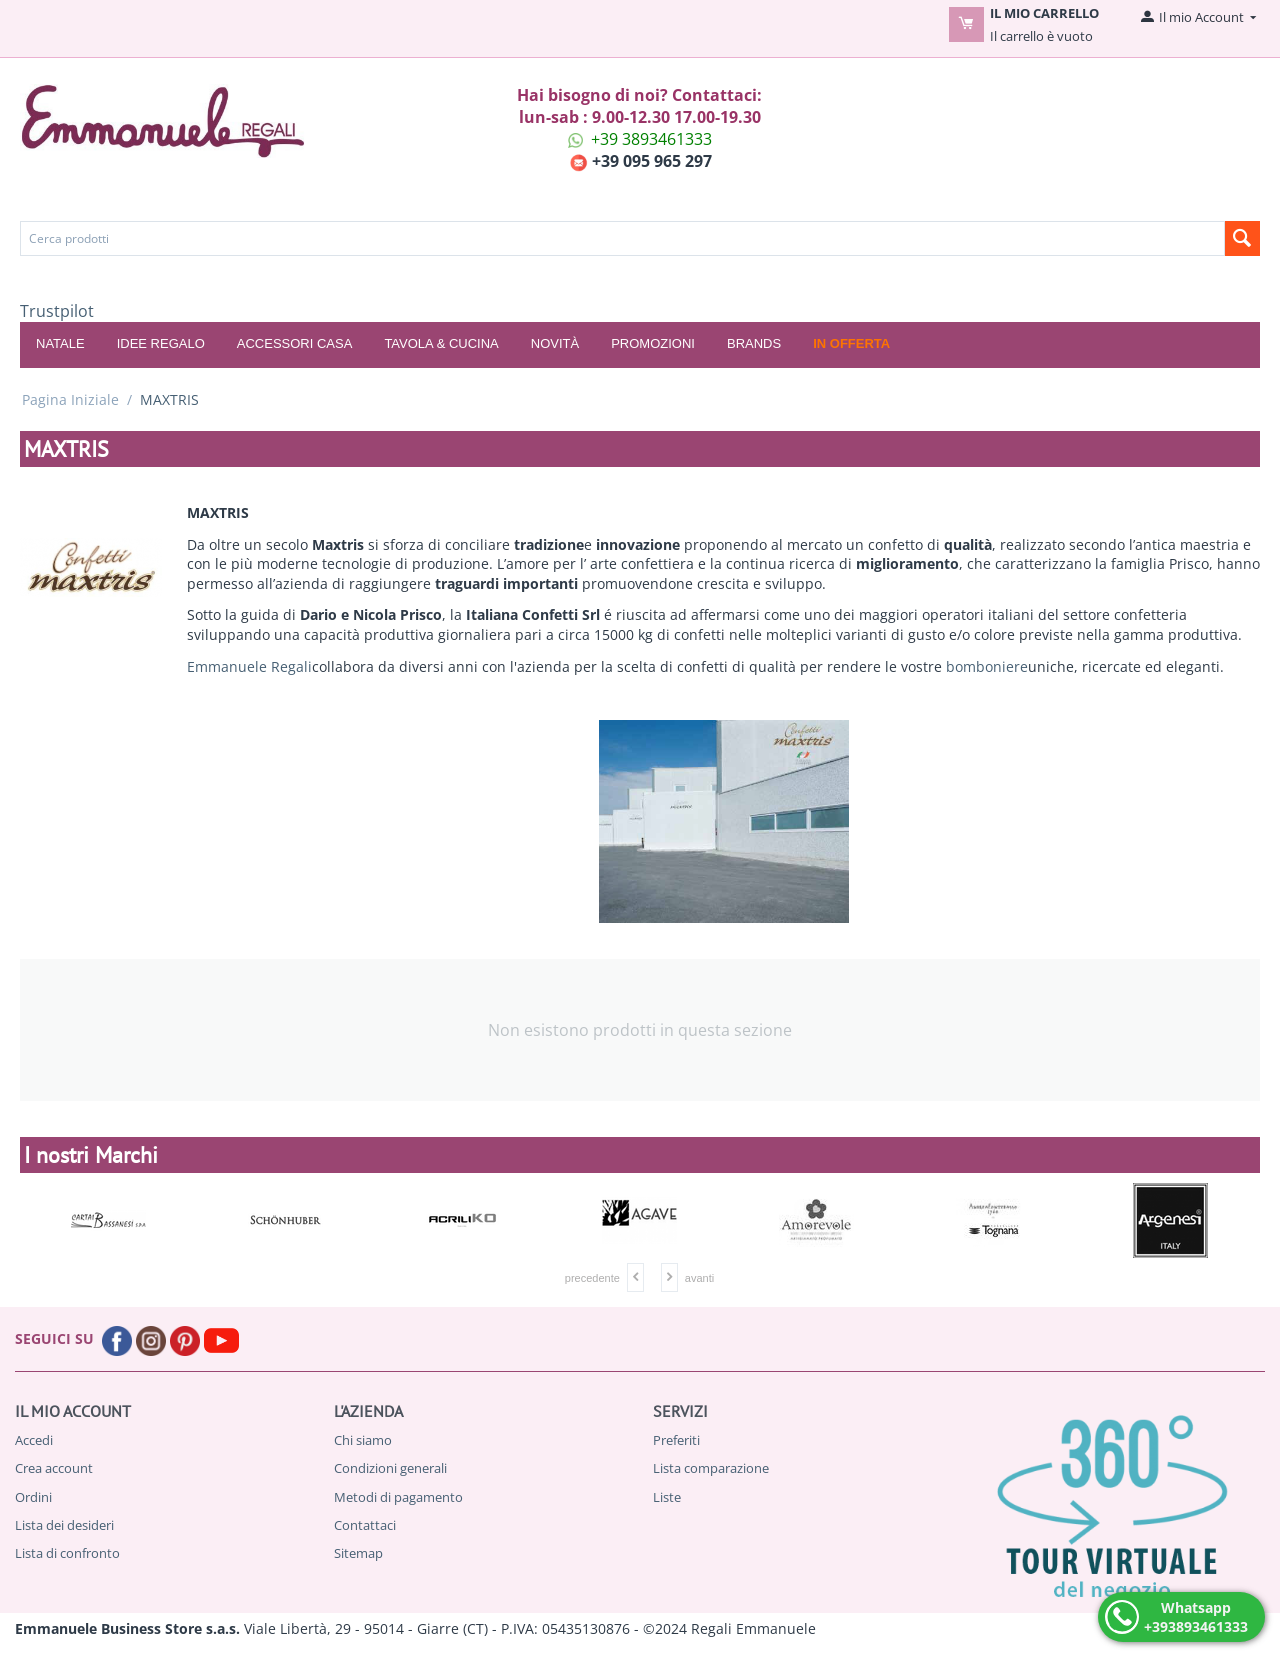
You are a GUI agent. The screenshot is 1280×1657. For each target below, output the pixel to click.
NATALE (60, 343)
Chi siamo (363, 1440)
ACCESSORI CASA (295, 343)
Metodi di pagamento (398, 1497)
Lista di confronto (67, 1553)
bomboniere (987, 666)
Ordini (33, 1497)
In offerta (851, 343)
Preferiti (676, 1440)
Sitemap (358, 1553)
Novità (555, 343)
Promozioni (653, 343)
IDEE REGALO (161, 343)
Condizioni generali (390, 1468)
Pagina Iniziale (70, 399)
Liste (667, 1497)
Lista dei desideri (64, 1525)
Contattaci (365, 1525)
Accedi (34, 1440)
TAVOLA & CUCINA (441, 343)
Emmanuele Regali (249, 666)
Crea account (54, 1468)
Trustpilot (57, 311)
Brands (754, 343)
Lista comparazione (711, 1468)
